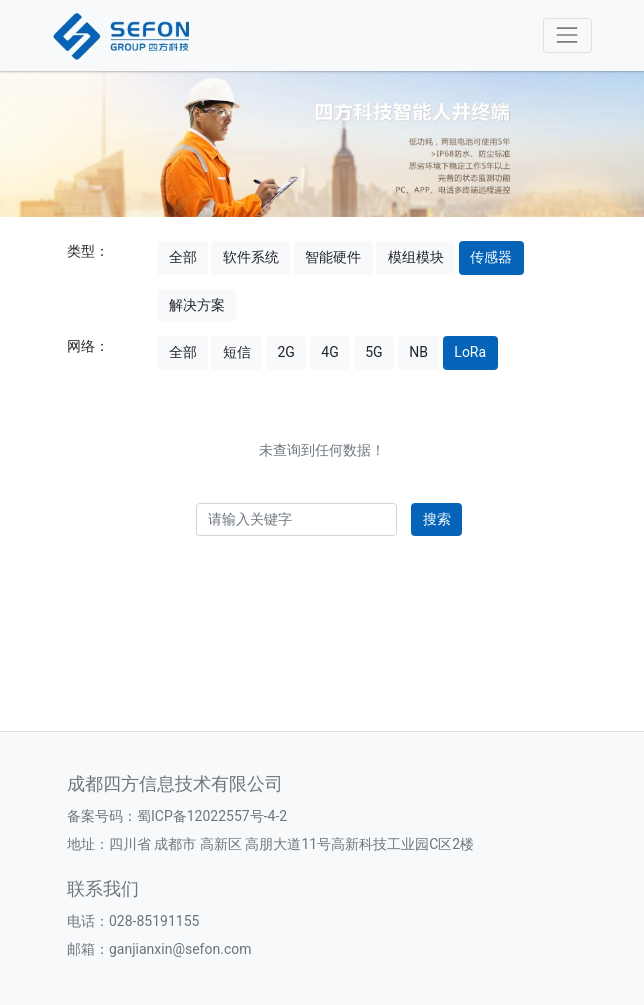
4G (329, 352)
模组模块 (416, 257)
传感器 (491, 257)
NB (418, 352)
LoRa (470, 352)
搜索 (437, 519)
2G (285, 352)
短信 (237, 352)
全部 (183, 257)
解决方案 (197, 305)
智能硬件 (333, 257)
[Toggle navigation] (567, 35)
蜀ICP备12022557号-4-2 (212, 816)
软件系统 (251, 257)
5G (373, 352)
